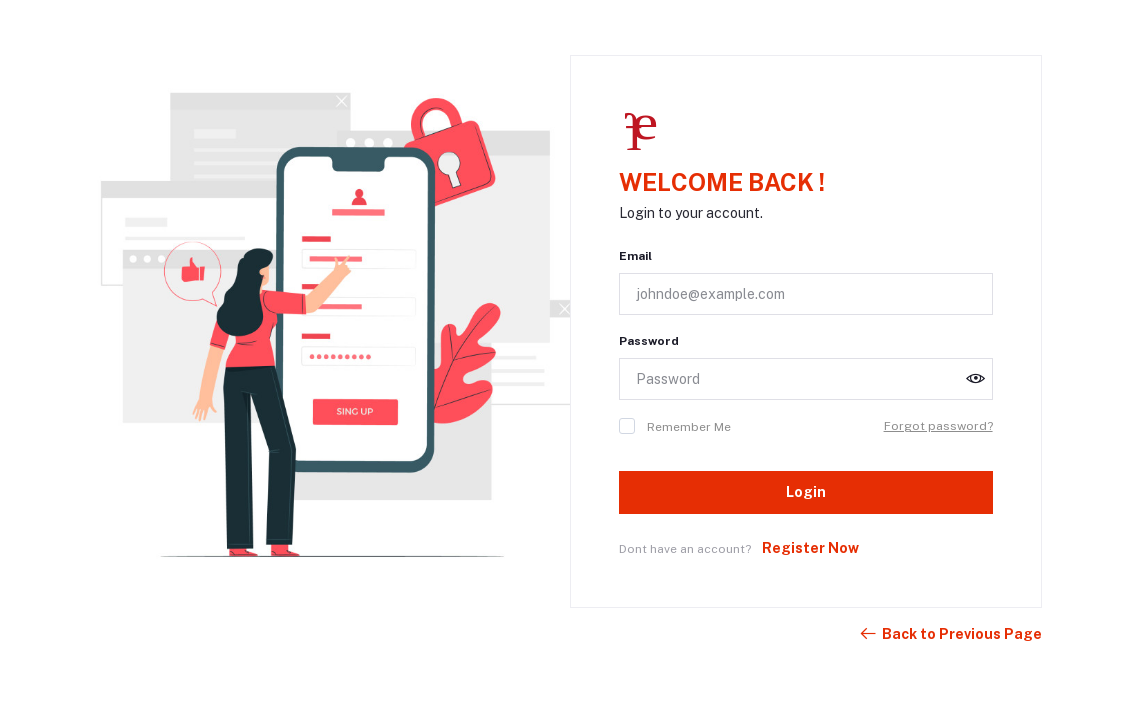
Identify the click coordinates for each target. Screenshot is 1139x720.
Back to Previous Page (950, 634)
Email (635, 256)
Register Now (810, 548)
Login (806, 492)
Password (649, 341)
